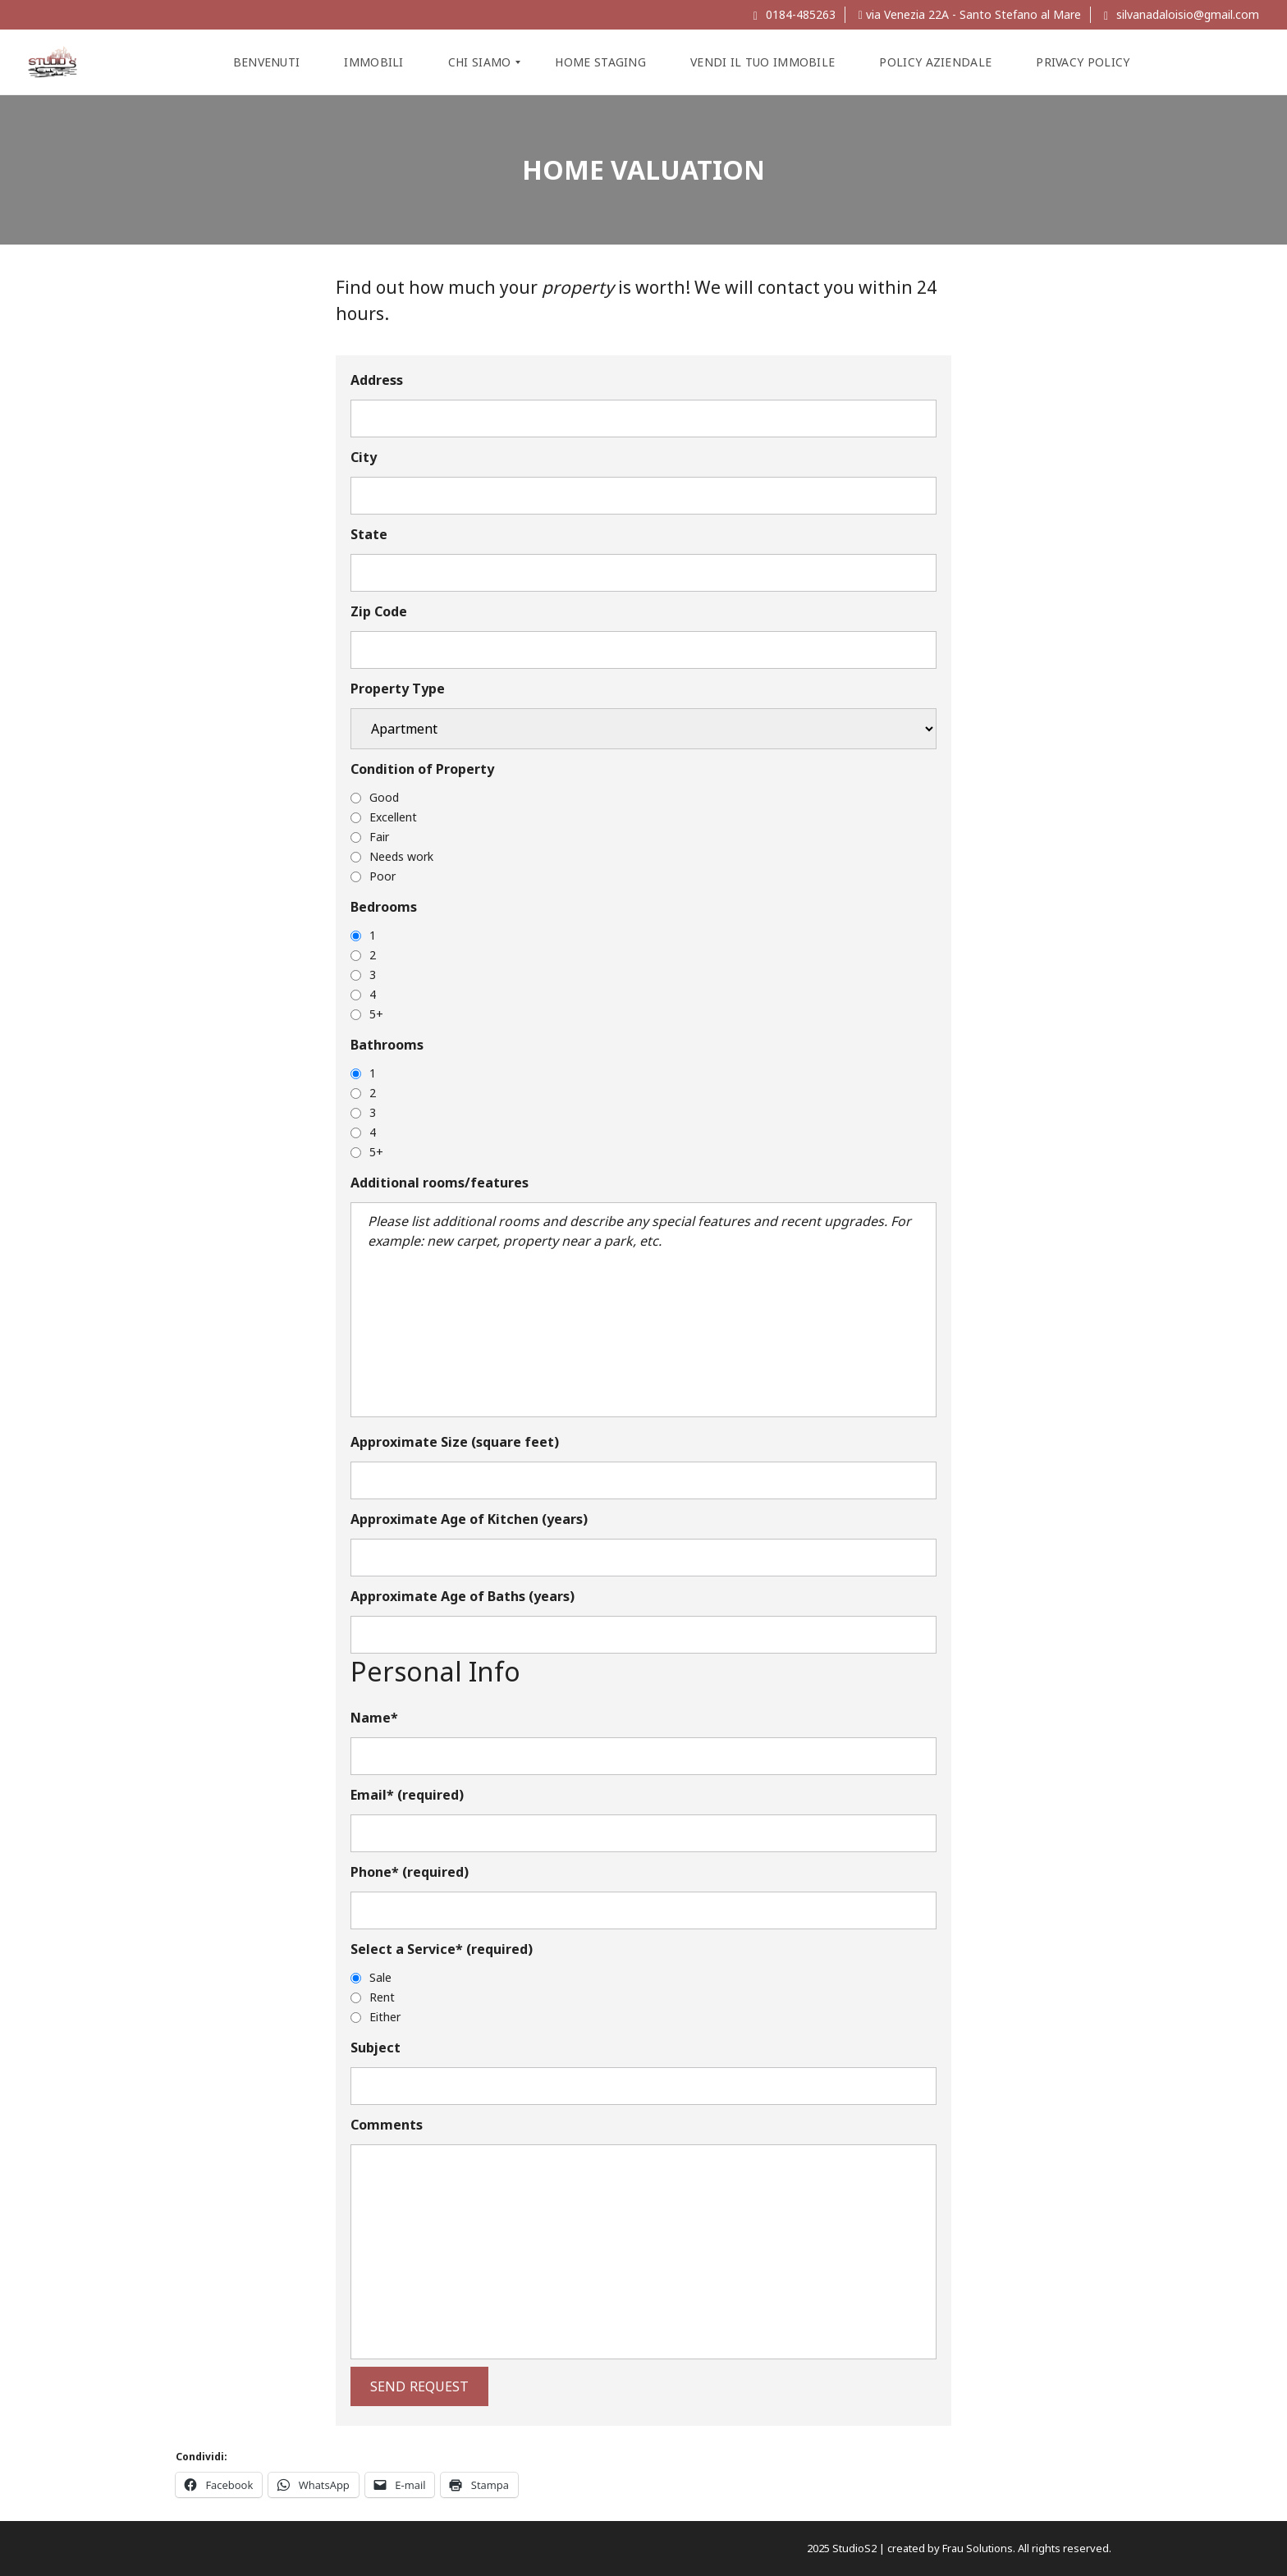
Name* (374, 1718)
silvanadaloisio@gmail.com (1181, 14)
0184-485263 (794, 14)
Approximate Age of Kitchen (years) (469, 1519)
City (363, 457)
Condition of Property (422, 769)
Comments (386, 2125)
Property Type (397, 688)
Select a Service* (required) (441, 1949)
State (368, 534)
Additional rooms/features (439, 1183)
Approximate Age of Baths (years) (462, 1596)
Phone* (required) (409, 1872)
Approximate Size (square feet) (454, 1442)
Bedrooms (383, 907)
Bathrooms (387, 1045)
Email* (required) (407, 1795)
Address (376, 380)
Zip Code (378, 611)
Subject (375, 2047)
